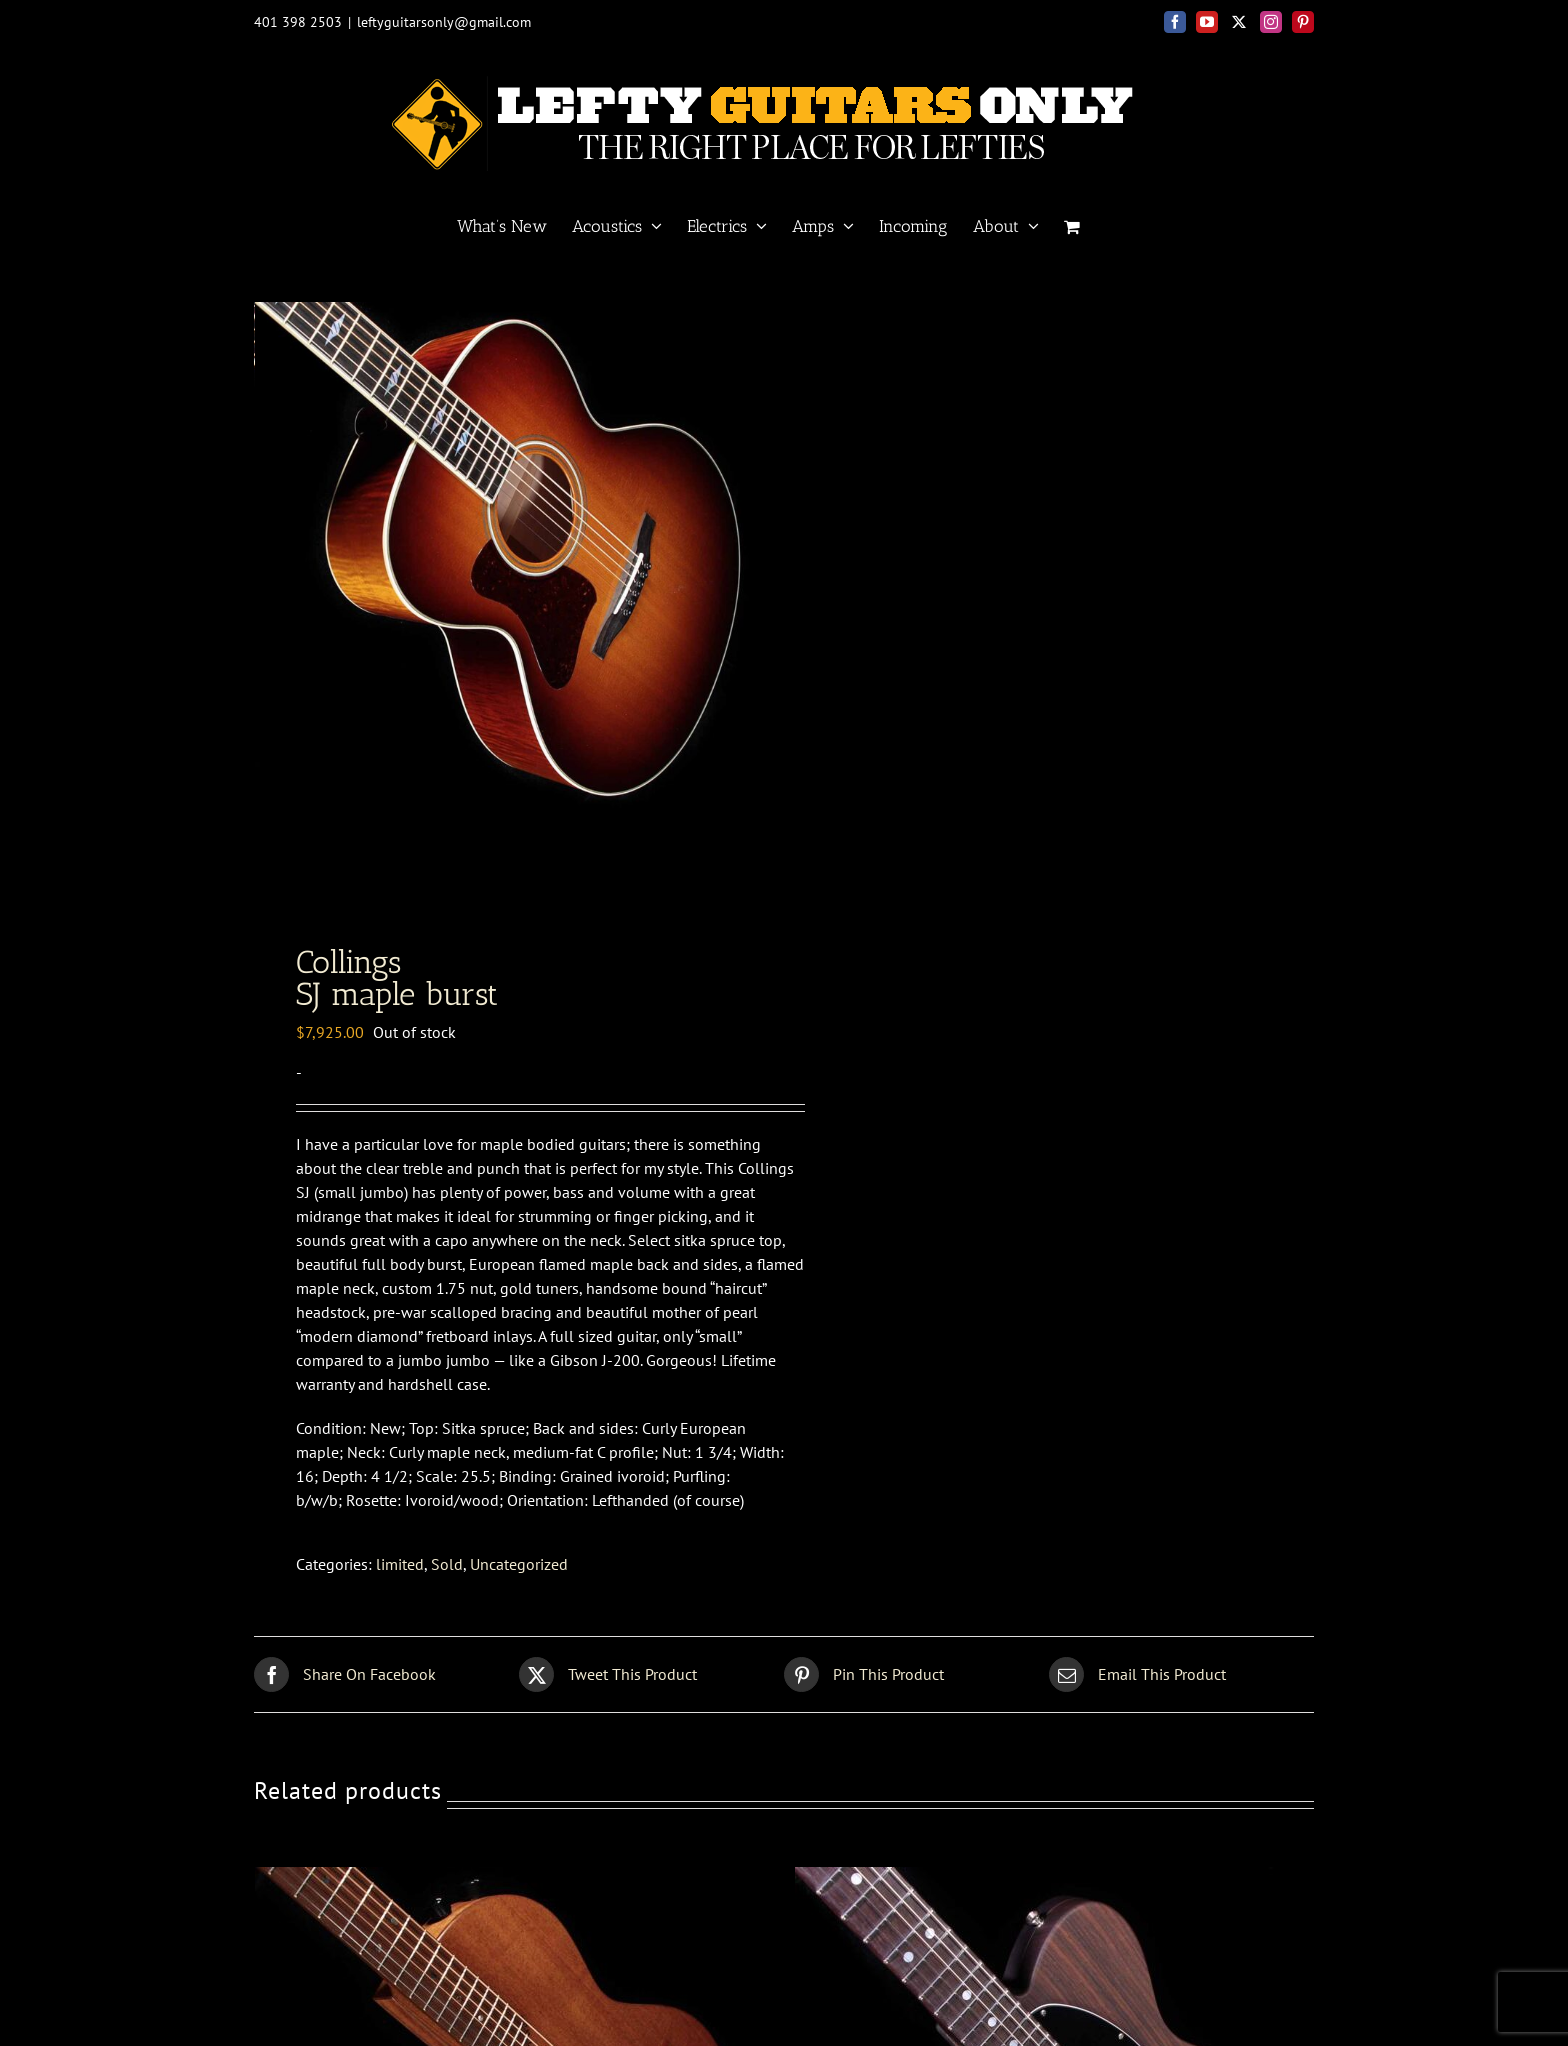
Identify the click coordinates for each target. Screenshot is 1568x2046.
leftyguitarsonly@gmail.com (444, 22)
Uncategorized (519, 1570)
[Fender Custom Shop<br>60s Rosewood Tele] (1045, 1885)
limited (400, 1570)
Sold (447, 1570)
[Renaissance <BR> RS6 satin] (505, 1885)
